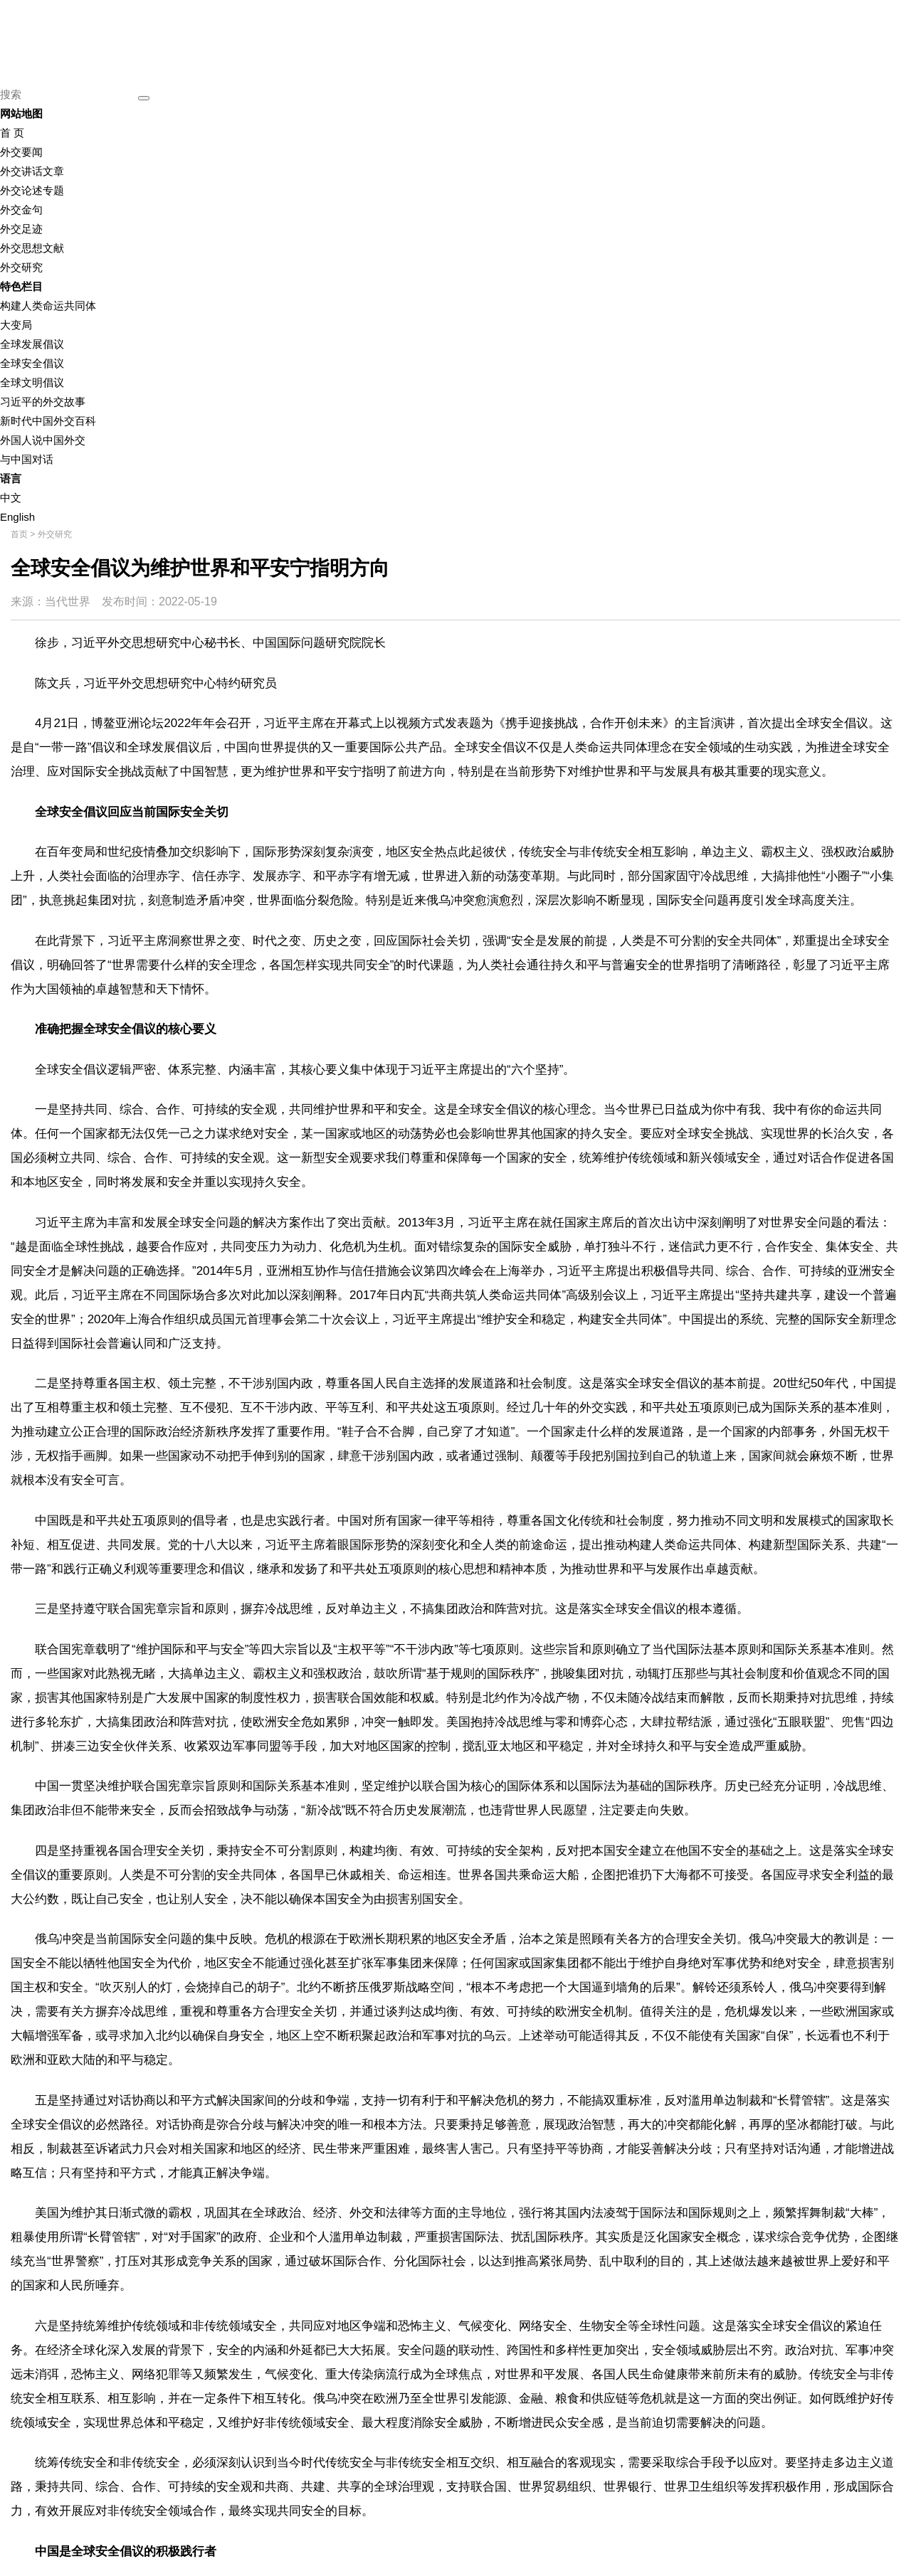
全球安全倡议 (32, 363)
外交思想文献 (32, 248)
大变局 (16, 325)
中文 (10, 498)
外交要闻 (21, 152)
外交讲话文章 (32, 171)
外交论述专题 (32, 190)
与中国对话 (26, 459)
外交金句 (21, 209)
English (17, 517)
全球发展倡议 (32, 344)
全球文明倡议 (32, 382)
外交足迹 (21, 229)
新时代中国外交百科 (48, 421)
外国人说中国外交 (42, 440)
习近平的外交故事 (42, 402)
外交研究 (21, 267)
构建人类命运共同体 (48, 306)
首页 (19, 534)
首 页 (12, 133)
